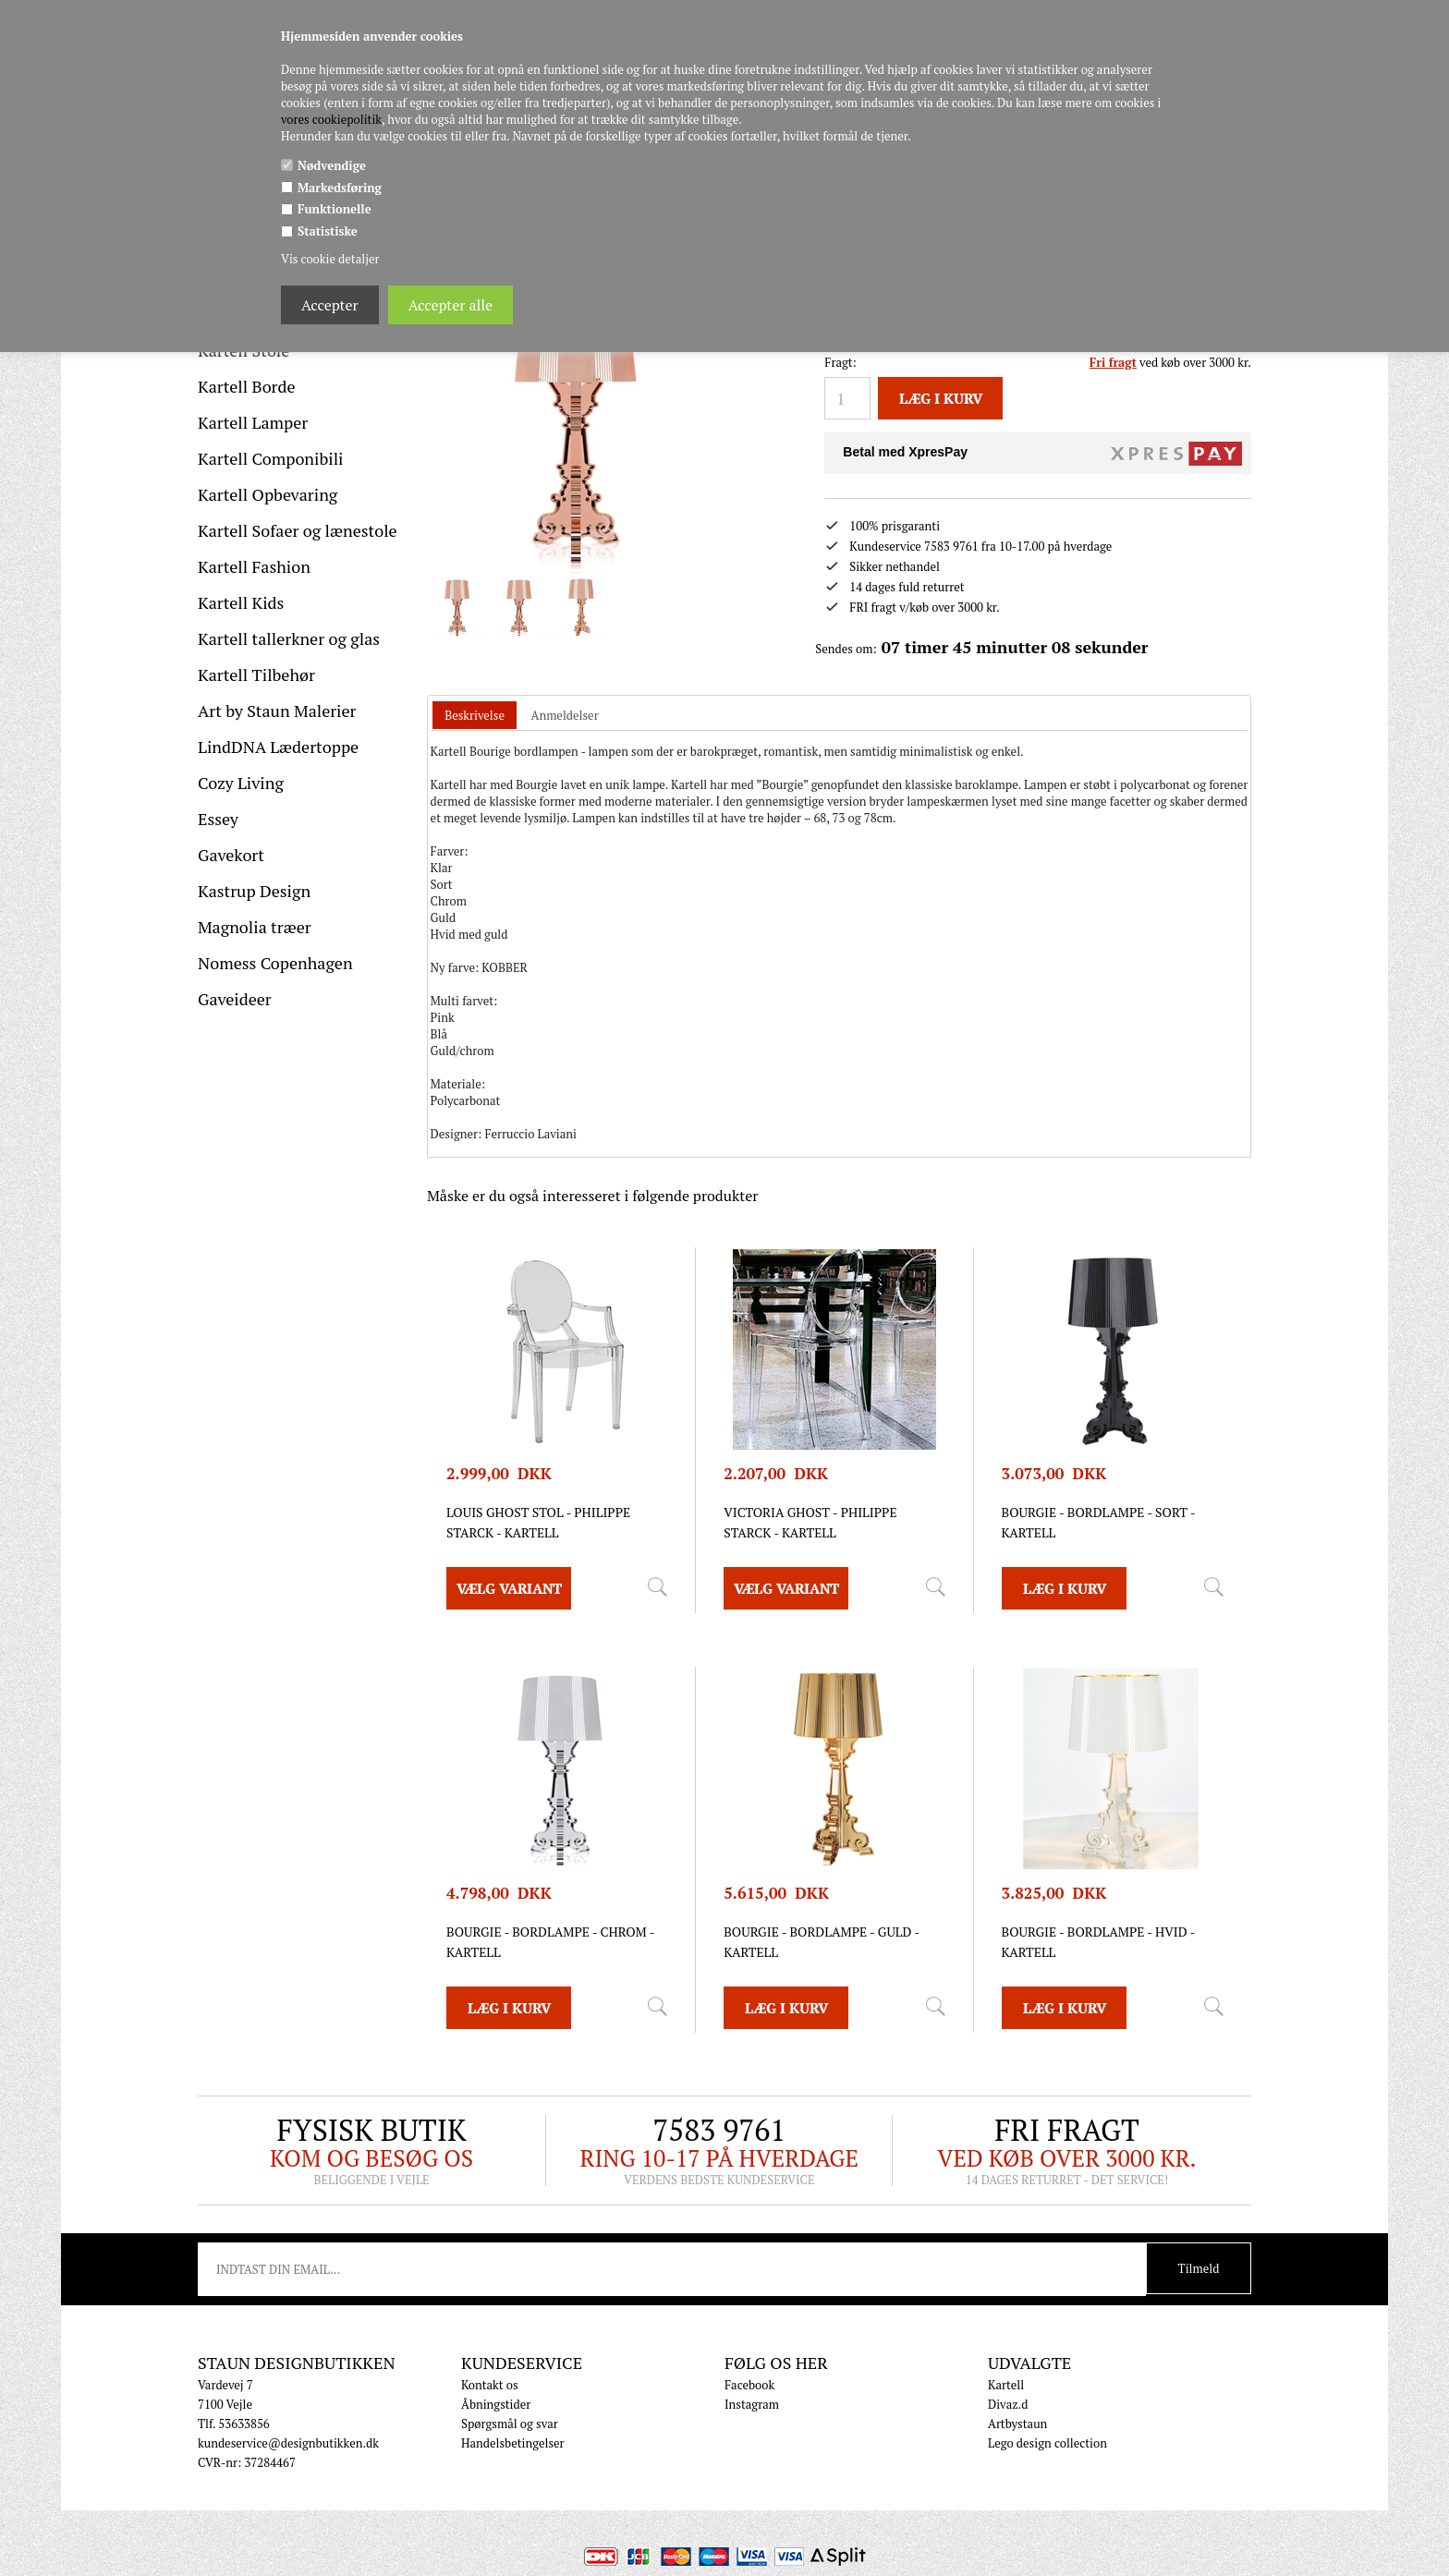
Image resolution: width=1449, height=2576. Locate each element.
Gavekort (231, 855)
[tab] (474, 715)
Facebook (749, 2384)
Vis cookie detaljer (330, 258)
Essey (218, 819)
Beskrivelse (474, 715)
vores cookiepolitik (331, 119)
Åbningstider (495, 2404)
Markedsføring (340, 187)
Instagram (751, 2404)
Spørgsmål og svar (509, 2423)
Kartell (1006, 2384)
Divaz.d (1008, 2404)
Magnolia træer (254, 927)
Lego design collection (1047, 2443)
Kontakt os (489, 2384)
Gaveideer (235, 999)
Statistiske (328, 231)
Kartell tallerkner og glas (289, 638)
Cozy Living (241, 783)
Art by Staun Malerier (277, 710)
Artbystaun (1017, 2423)
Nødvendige (332, 165)
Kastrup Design (254, 891)
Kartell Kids (241, 602)
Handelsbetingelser (513, 2443)
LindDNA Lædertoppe (278, 746)
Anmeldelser (565, 715)
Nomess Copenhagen (275, 963)
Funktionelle (334, 208)
